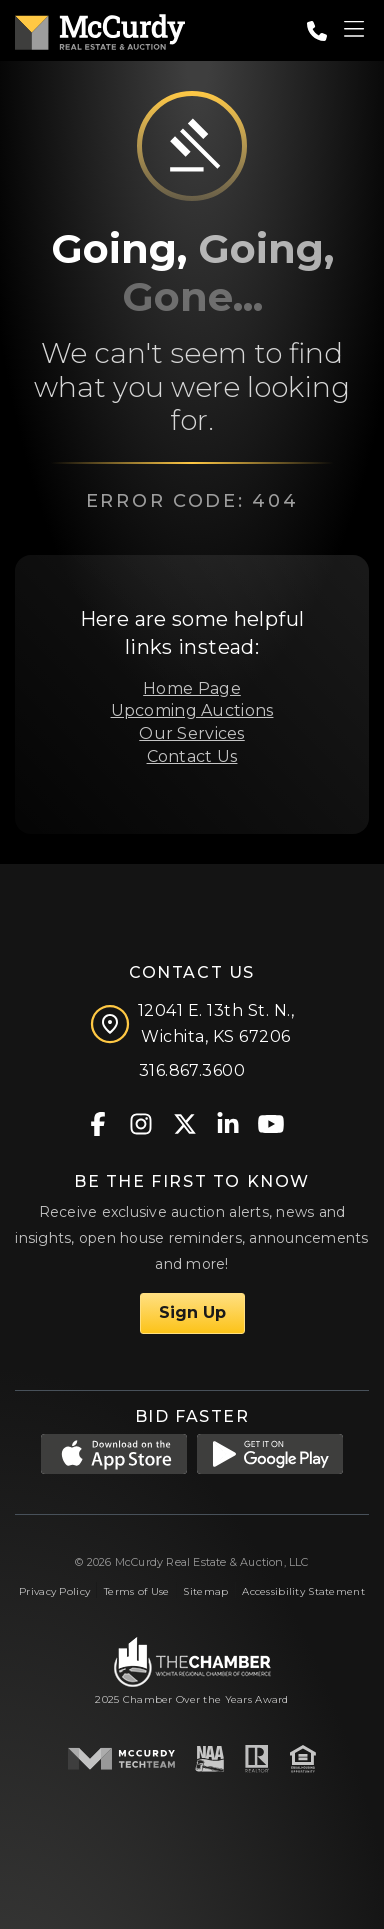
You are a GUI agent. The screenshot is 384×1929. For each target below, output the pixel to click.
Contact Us (192, 756)
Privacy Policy (54, 1591)
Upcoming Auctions (192, 710)
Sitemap (205, 1591)
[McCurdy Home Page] (100, 28)
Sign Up (192, 1312)
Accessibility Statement (303, 1591)
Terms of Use (136, 1591)
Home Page (192, 688)
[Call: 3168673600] (317, 31)
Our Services (191, 733)
